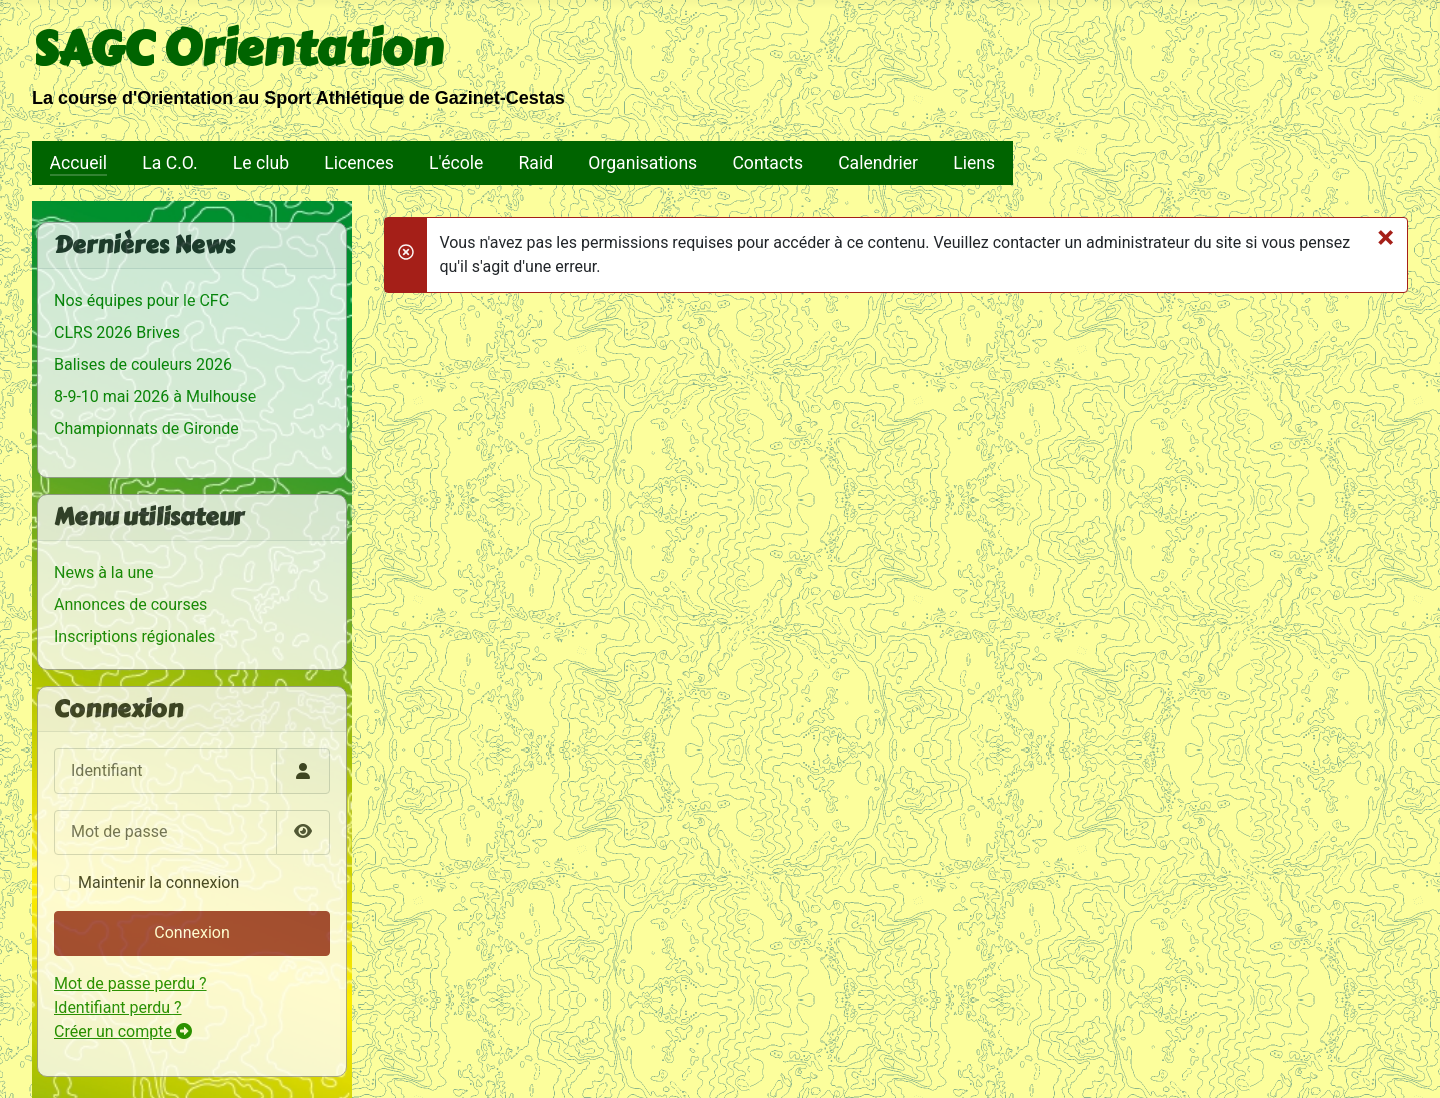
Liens (974, 163)
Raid (536, 163)
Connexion (191, 932)
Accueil (78, 163)
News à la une (104, 572)
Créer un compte (123, 1031)
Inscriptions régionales (134, 636)
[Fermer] (1385, 237)
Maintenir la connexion (158, 882)
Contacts (767, 163)
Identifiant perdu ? (118, 1007)
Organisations (642, 163)
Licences (359, 163)
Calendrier (878, 163)
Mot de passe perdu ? (130, 983)
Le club (261, 163)
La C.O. (169, 163)
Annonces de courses (130, 604)
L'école (456, 163)
